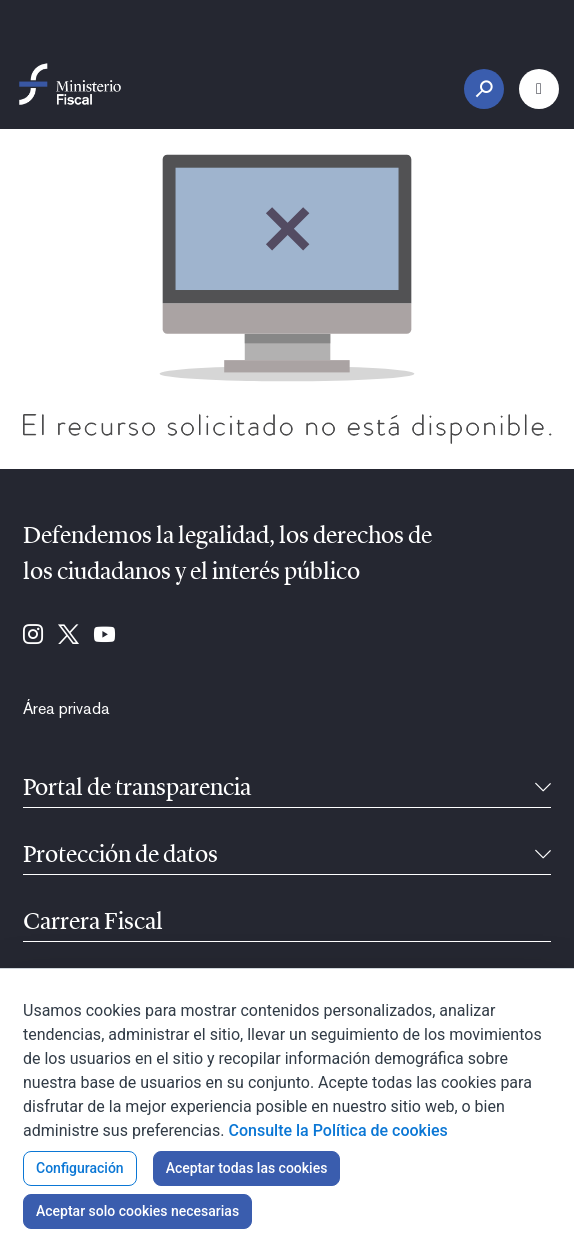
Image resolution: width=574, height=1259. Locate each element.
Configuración (80, 1168)
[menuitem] (66, 709)
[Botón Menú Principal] (539, 89)
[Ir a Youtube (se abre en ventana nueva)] (104, 636)
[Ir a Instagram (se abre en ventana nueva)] (33, 636)
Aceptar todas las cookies (247, 1168)
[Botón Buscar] (484, 89)
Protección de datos (120, 856)
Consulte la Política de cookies (338, 1130)
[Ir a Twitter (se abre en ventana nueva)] (68, 636)
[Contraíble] (543, 789)
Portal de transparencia (137, 789)
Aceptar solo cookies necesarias (137, 1211)
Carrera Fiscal (93, 923)
